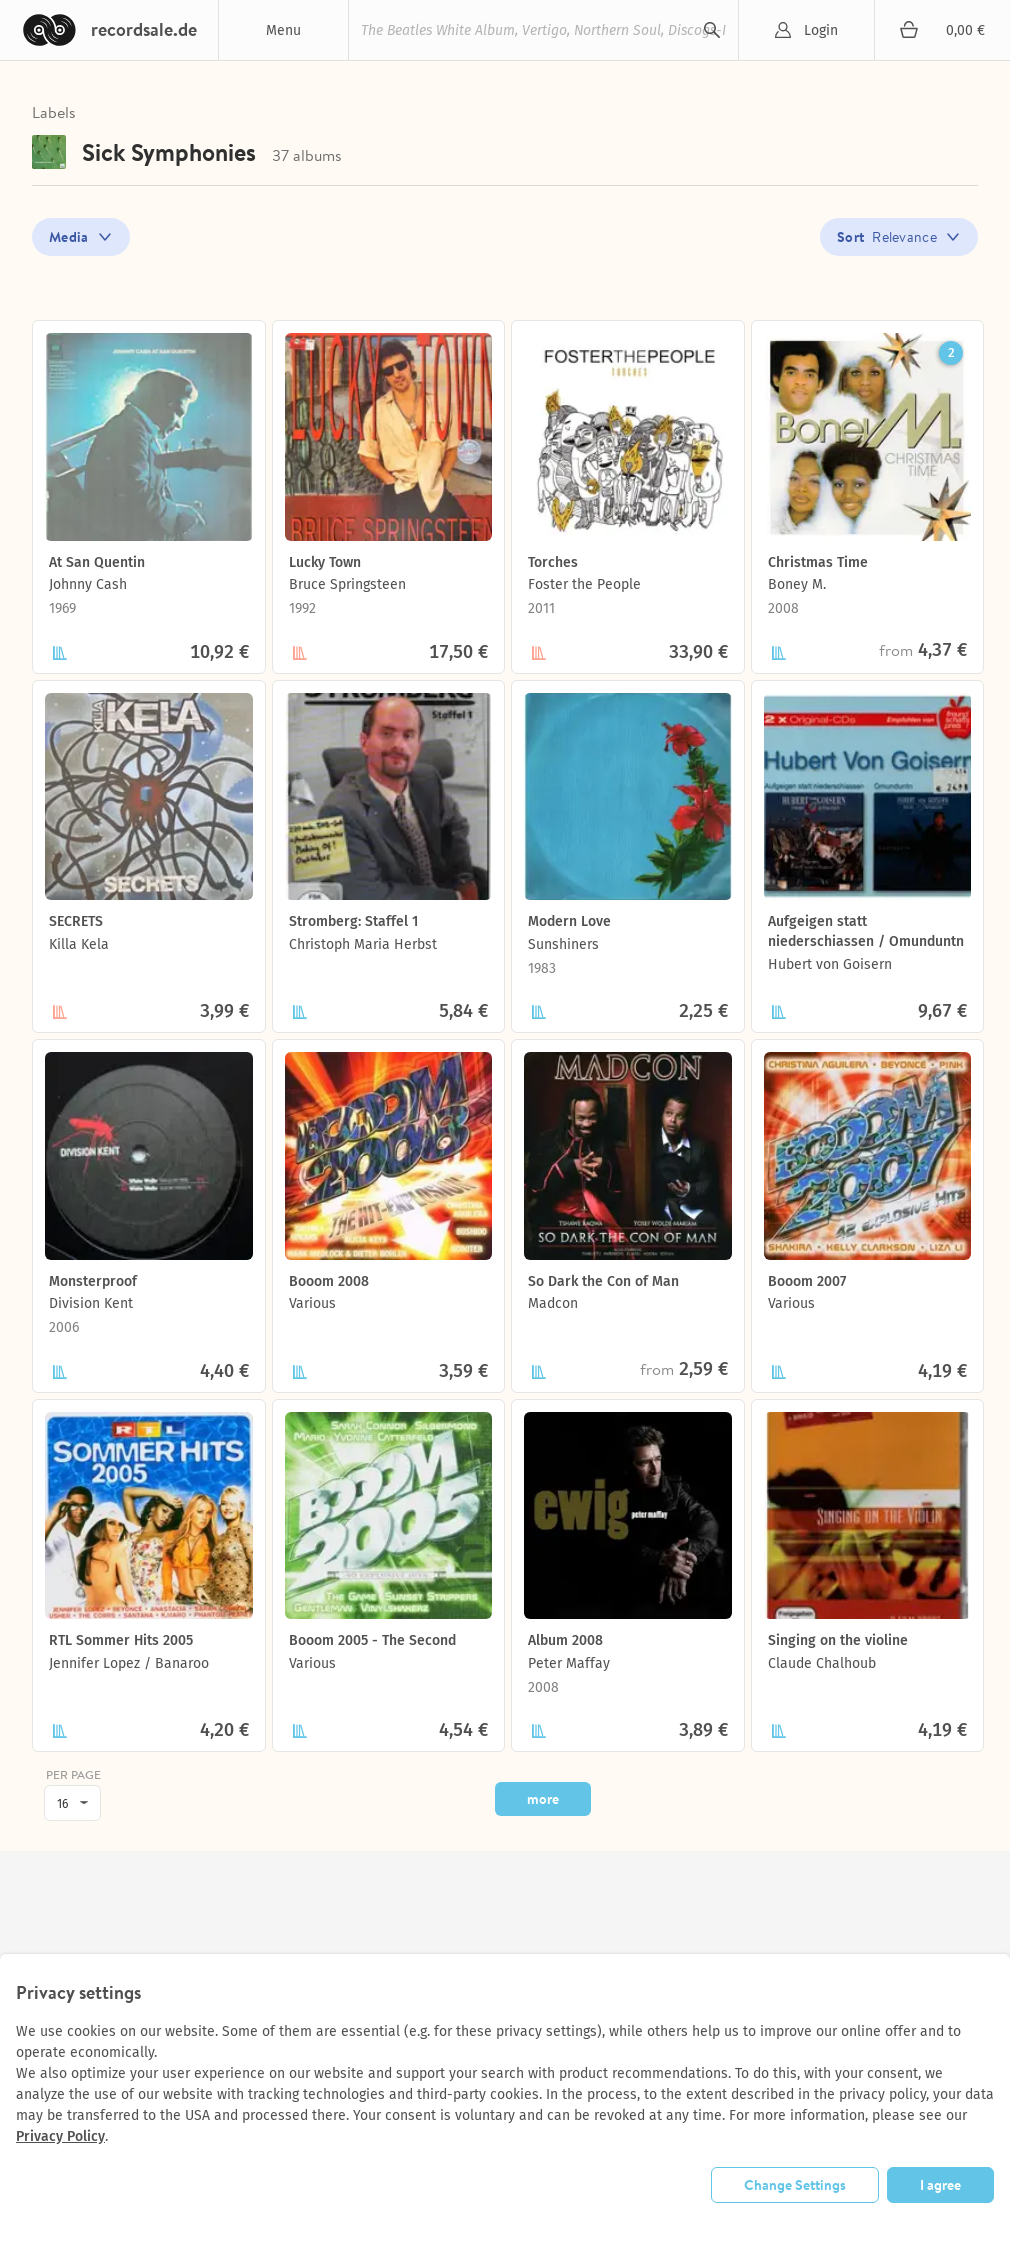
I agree (940, 2185)
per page (73, 1775)
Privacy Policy (60, 2136)
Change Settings (795, 2185)
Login (821, 30)
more (543, 1799)
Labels (54, 112)
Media (69, 237)
